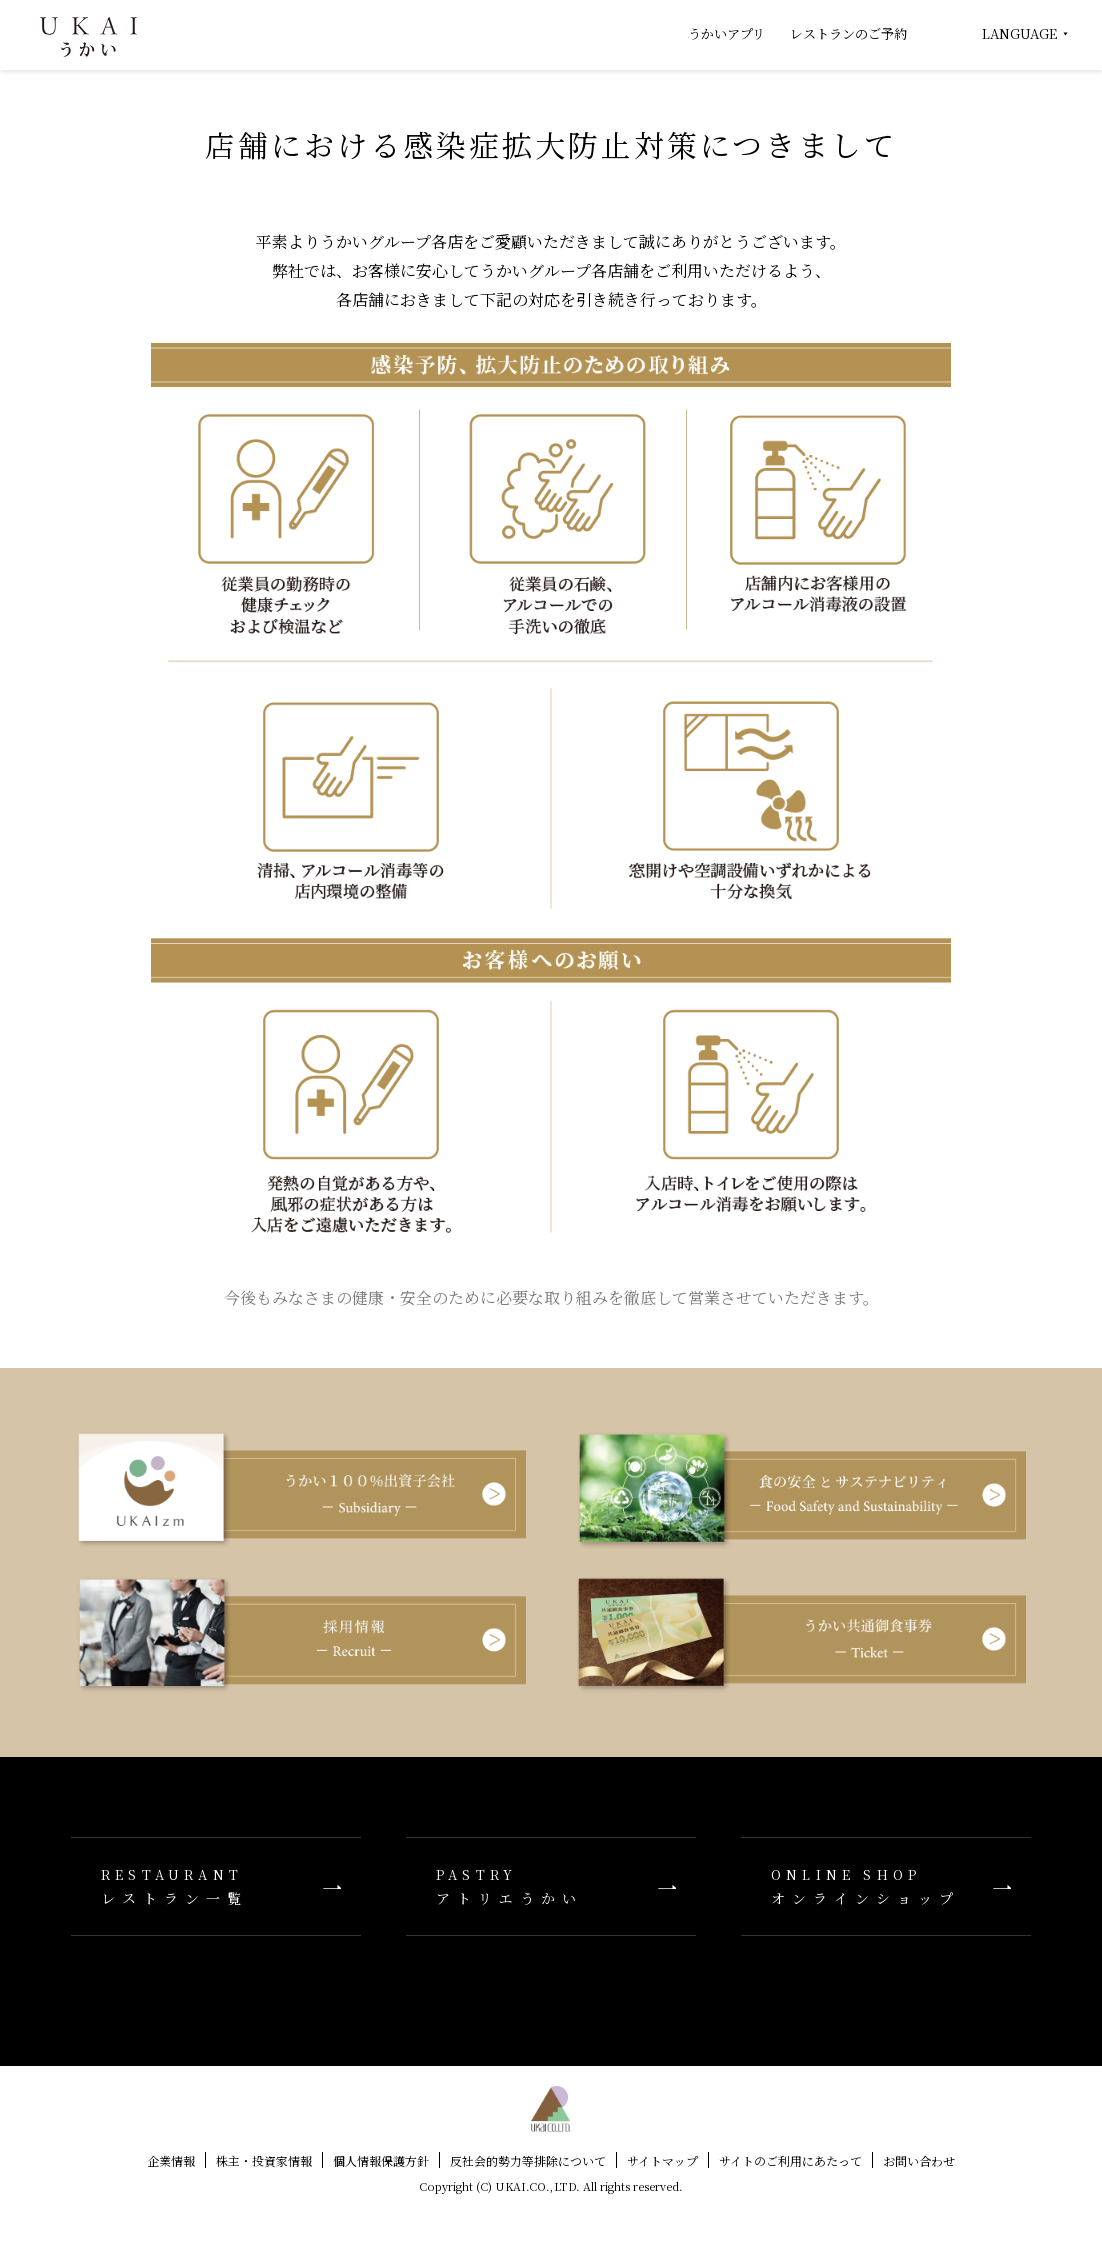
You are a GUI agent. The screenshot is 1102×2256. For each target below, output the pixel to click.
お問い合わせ (919, 2160)
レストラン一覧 (216, 1886)
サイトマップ (662, 2160)
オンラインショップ (886, 1886)
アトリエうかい (551, 1886)
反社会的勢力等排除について (528, 2160)
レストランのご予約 (848, 33)
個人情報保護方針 (381, 2160)
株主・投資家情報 (264, 2160)
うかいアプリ (726, 33)
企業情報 (171, 2160)
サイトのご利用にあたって (790, 2160)
